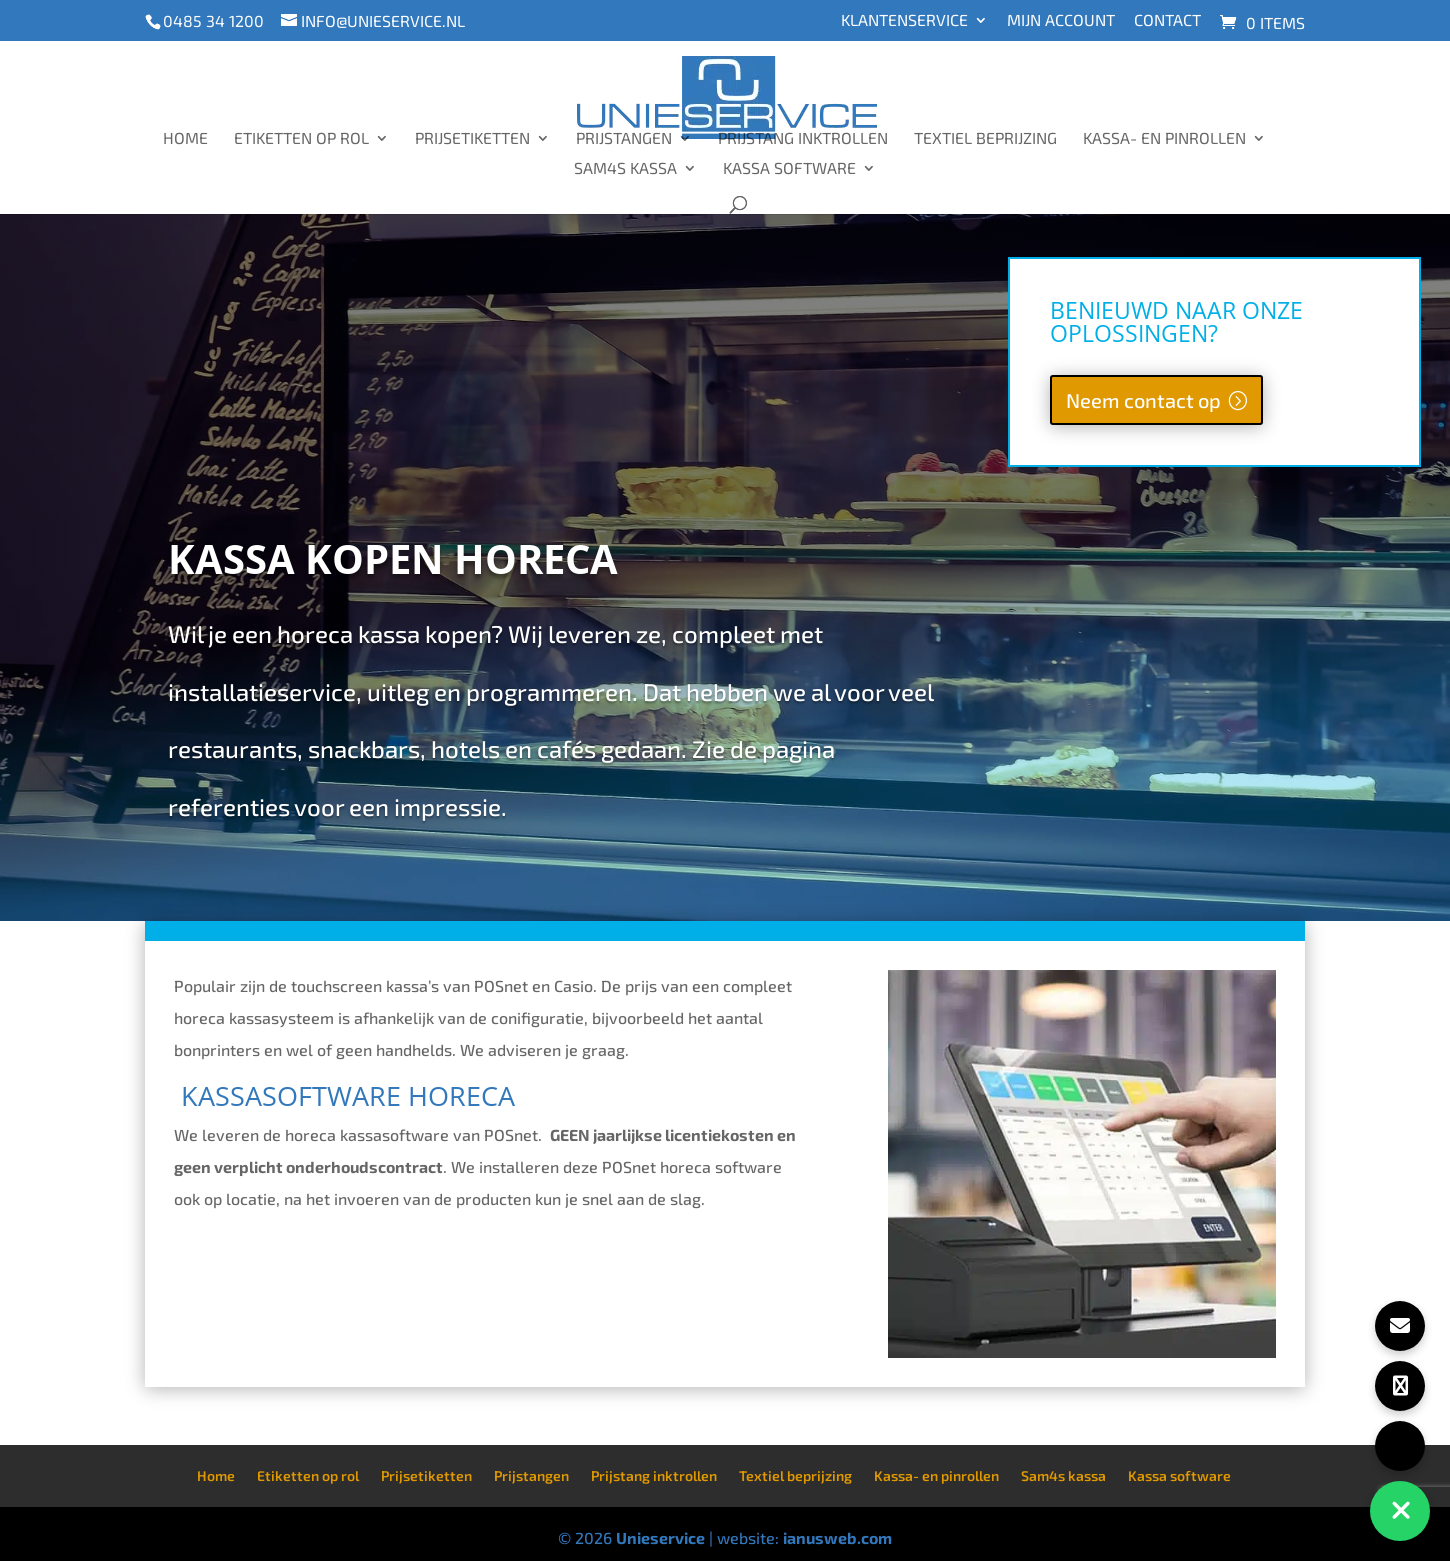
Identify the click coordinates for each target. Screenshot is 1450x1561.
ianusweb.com (837, 1537)
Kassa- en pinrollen (1164, 139)
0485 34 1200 (213, 20)
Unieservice (660, 1537)
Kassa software (789, 169)
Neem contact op (1143, 400)
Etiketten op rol (301, 139)
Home (185, 139)
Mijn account (1061, 20)
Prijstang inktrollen (803, 139)
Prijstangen (624, 139)
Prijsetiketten (472, 139)
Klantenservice (904, 20)
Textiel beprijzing (985, 139)
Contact (1167, 20)
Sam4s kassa (625, 169)
